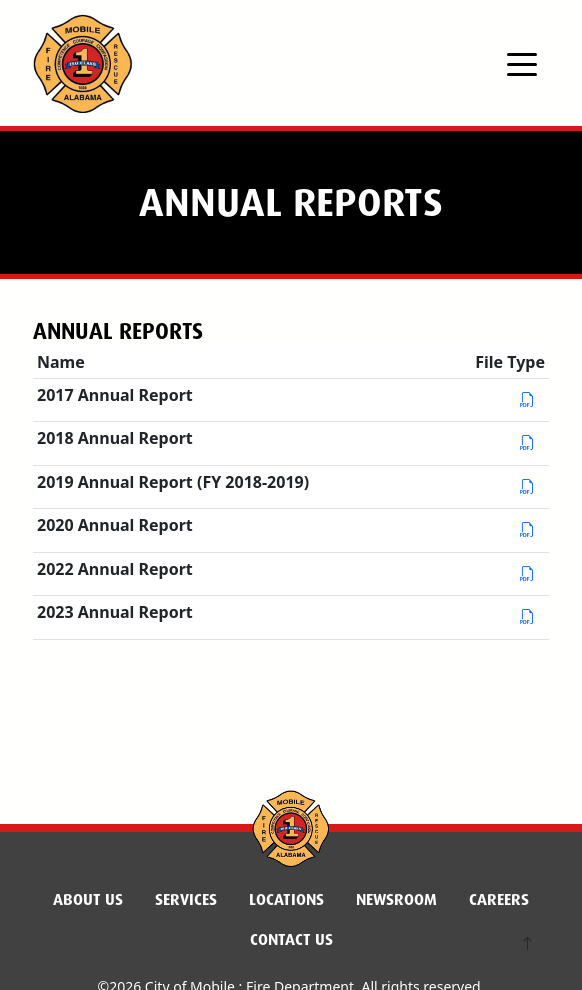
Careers (499, 899)
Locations (286, 899)
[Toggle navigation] (522, 63)
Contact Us (291, 939)
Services (186, 899)
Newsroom (396, 899)
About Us (88, 899)
